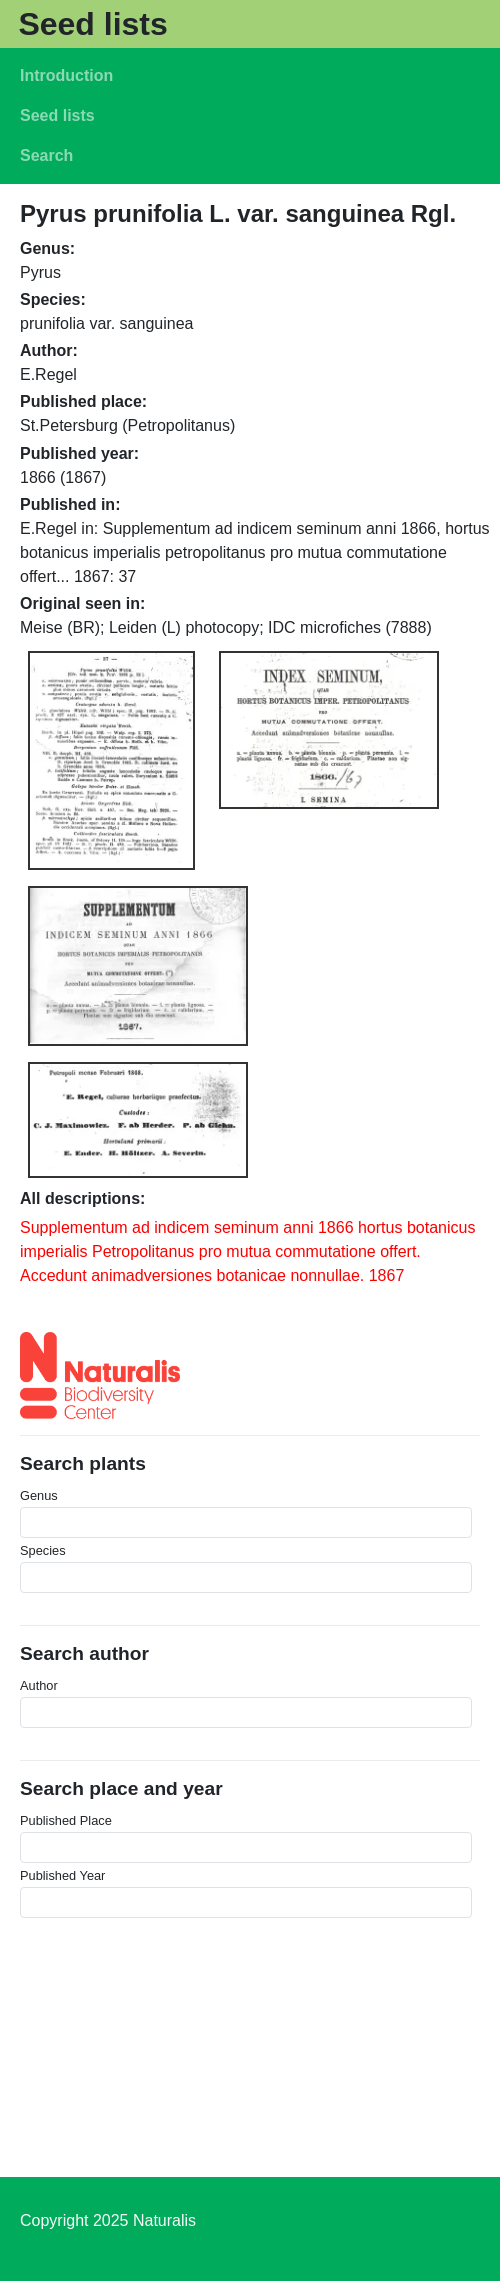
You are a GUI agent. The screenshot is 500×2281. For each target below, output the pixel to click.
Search (46, 155)
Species (43, 1550)
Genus (39, 1495)
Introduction (66, 75)
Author (39, 1685)
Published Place (66, 1820)
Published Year (62, 1875)
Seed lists (92, 24)
